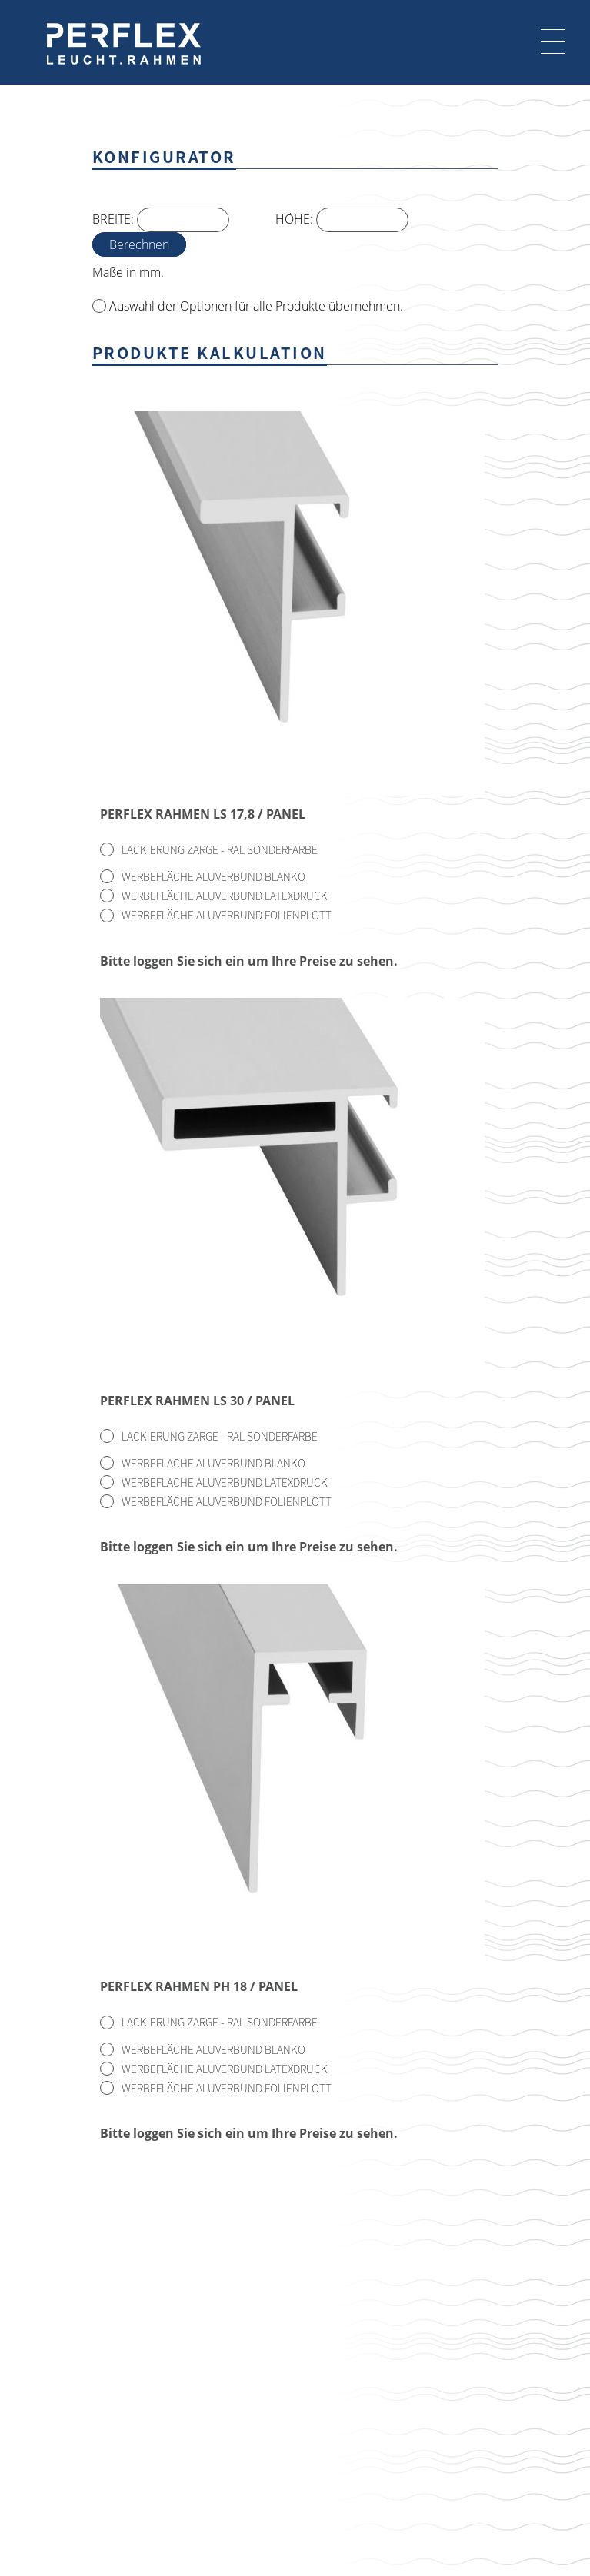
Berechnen (139, 244)
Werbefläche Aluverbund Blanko (213, 876)
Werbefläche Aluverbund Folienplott (227, 914)
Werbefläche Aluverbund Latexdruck (225, 895)
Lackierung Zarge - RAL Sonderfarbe (220, 849)
